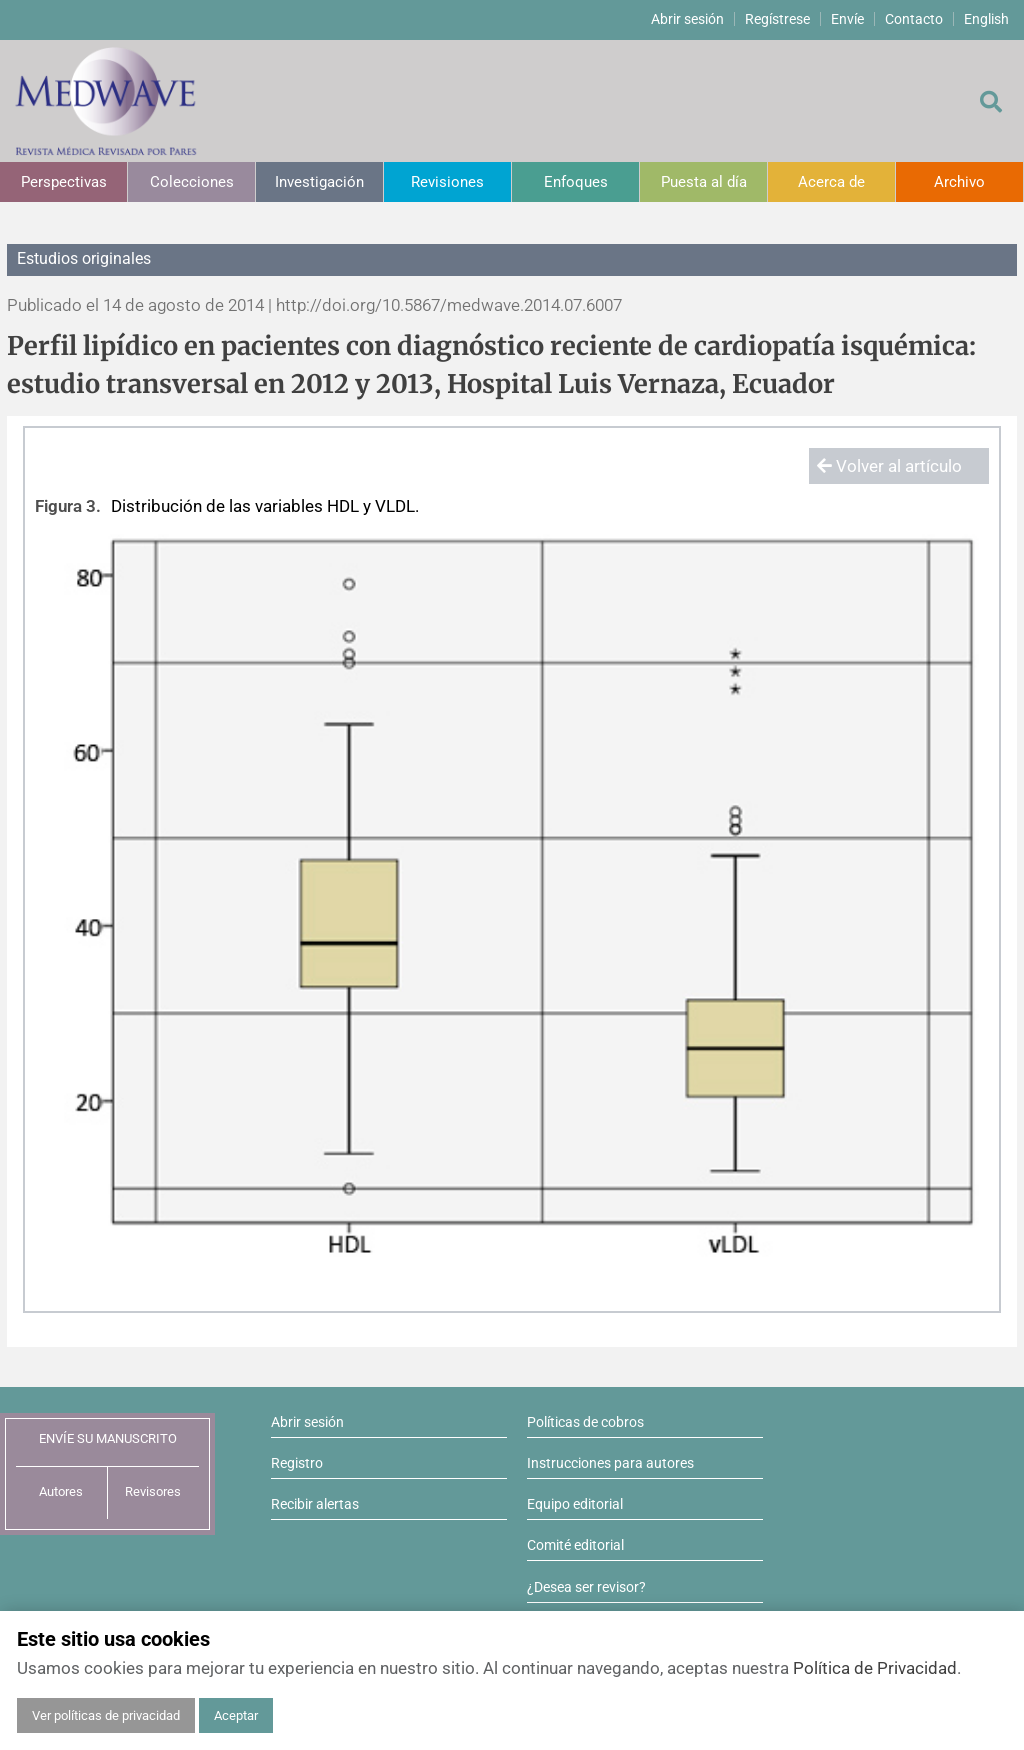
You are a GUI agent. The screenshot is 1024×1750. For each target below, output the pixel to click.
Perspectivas (64, 182)
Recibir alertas (315, 1504)
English (986, 19)
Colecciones (192, 182)
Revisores (153, 1491)
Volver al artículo (889, 466)
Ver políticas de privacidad (106, 1715)
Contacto (914, 19)
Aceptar (236, 1715)
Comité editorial (575, 1545)
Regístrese (777, 19)
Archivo (959, 182)
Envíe (847, 19)
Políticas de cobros (585, 1422)
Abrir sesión (687, 19)
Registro (297, 1463)
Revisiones (447, 182)
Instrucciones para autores (610, 1463)
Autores (61, 1491)
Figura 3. (68, 506)
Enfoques (576, 182)
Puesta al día (704, 182)
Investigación (319, 182)
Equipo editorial (575, 1504)
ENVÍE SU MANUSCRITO (108, 1438)
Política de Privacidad (875, 1668)
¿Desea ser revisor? (586, 1587)
